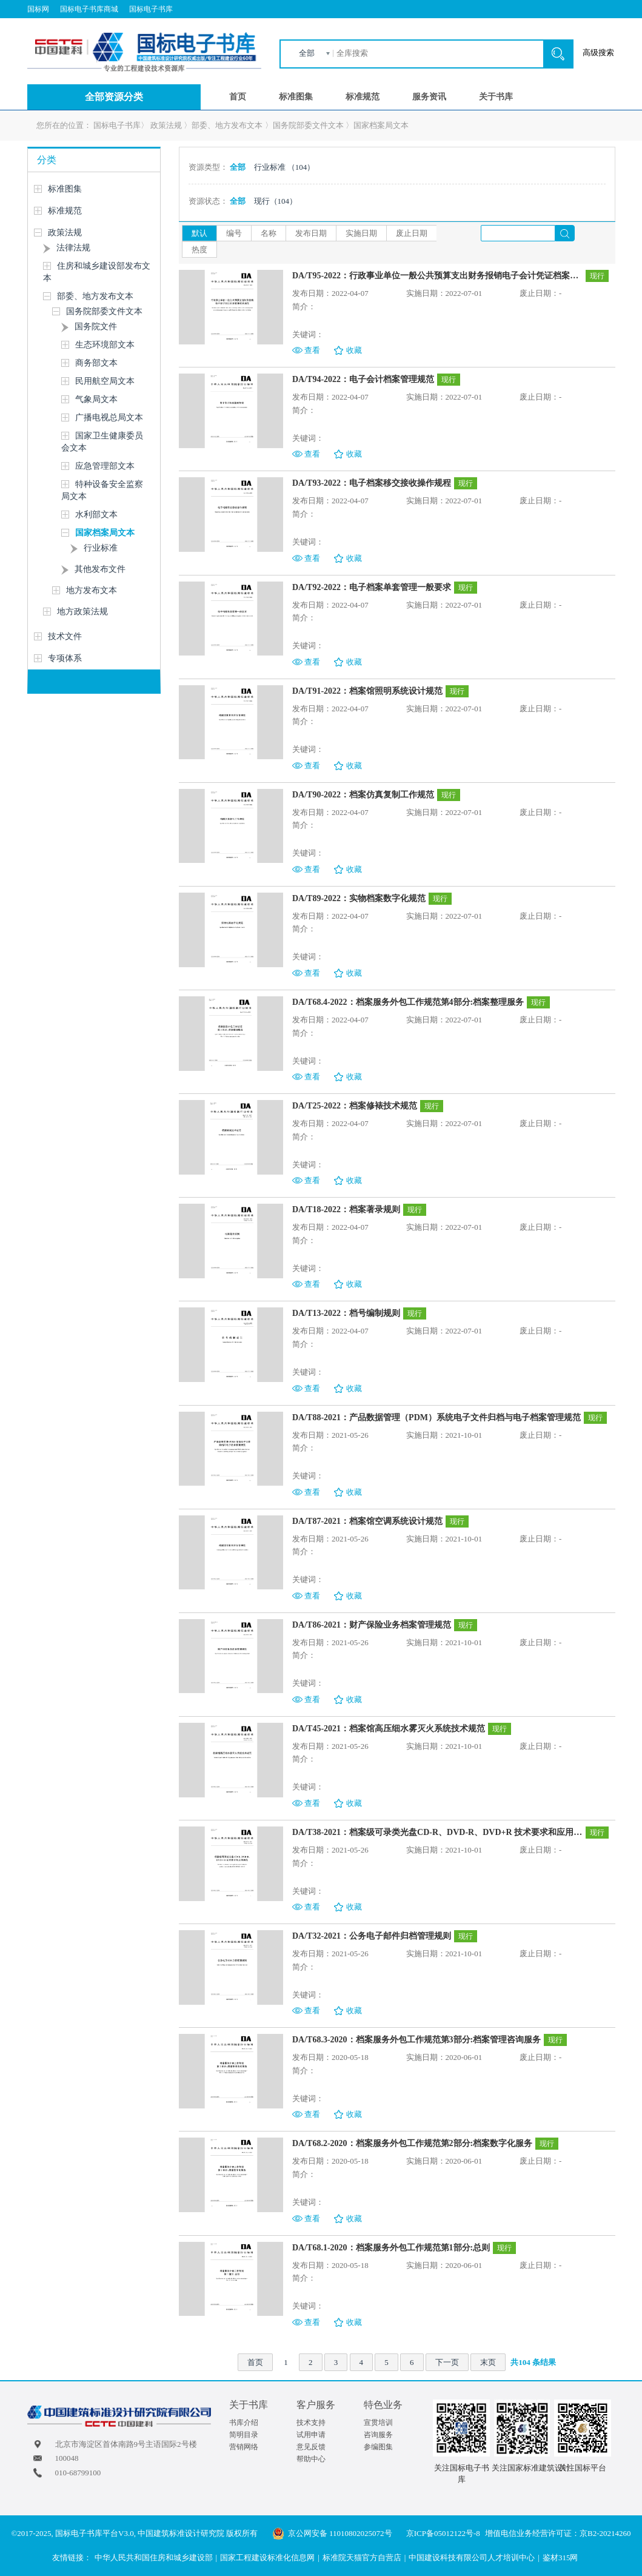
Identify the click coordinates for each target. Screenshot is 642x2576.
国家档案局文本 (381, 125)
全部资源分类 (114, 97)
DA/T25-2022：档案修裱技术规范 (354, 1105)
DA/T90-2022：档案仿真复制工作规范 (363, 794)
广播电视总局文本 (109, 417)
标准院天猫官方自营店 (362, 2557)
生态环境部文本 (105, 344)
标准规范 (363, 96)
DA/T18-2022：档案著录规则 (346, 1209)
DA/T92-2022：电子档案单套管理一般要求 (371, 587)
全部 (307, 53)
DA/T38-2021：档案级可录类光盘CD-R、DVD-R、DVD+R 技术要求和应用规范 (437, 1832)
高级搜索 (598, 52)
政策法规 (166, 125)
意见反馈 (311, 2447)
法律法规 (73, 247)
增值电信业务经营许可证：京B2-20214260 (558, 2533)
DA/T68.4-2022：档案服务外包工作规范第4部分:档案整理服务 (408, 1002)
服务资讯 (429, 96)
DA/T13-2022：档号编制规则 (346, 1313)
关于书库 (496, 96)
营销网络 (243, 2447)
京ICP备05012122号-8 (443, 2533)
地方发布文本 (91, 590)
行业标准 (101, 547)
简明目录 (243, 2434)
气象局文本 (96, 399)
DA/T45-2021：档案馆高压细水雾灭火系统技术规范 (388, 1728)
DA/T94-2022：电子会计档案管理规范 (363, 379)
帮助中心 (311, 2459)
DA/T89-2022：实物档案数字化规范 (359, 898)
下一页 (447, 2362)
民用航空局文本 (105, 381)
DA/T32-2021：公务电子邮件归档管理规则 (371, 1935)
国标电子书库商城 (89, 9)
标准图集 (296, 96)
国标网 (38, 9)
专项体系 (65, 658)
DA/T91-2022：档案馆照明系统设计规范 (367, 691)
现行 (276, 201)
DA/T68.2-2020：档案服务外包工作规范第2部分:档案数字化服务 (412, 2143)
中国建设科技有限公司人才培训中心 (472, 2557)
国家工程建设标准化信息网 (267, 2557)
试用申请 (311, 2434)
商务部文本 (96, 362)
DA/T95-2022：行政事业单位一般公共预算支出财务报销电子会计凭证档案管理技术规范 (437, 275)
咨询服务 (378, 2434)
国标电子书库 (151, 9)
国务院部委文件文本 (308, 125)
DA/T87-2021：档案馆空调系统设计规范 (367, 1521)
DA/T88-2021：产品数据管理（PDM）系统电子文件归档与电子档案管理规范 (436, 1417)
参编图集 (378, 2447)
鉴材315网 (560, 2557)
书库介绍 (243, 2422)
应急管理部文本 (105, 466)
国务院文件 (96, 326)
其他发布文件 (100, 569)
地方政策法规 (82, 611)
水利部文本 (96, 514)
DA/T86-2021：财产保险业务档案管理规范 (371, 1624)
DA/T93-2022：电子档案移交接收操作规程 (371, 483)
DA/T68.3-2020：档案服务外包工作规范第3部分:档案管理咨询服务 (416, 2039)
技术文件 (65, 636)
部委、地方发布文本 (227, 125)
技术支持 (311, 2422)
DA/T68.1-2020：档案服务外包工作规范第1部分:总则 (391, 2247)
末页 (488, 2362)
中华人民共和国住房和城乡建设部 (154, 2557)
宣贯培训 (378, 2422)
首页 (237, 96)
